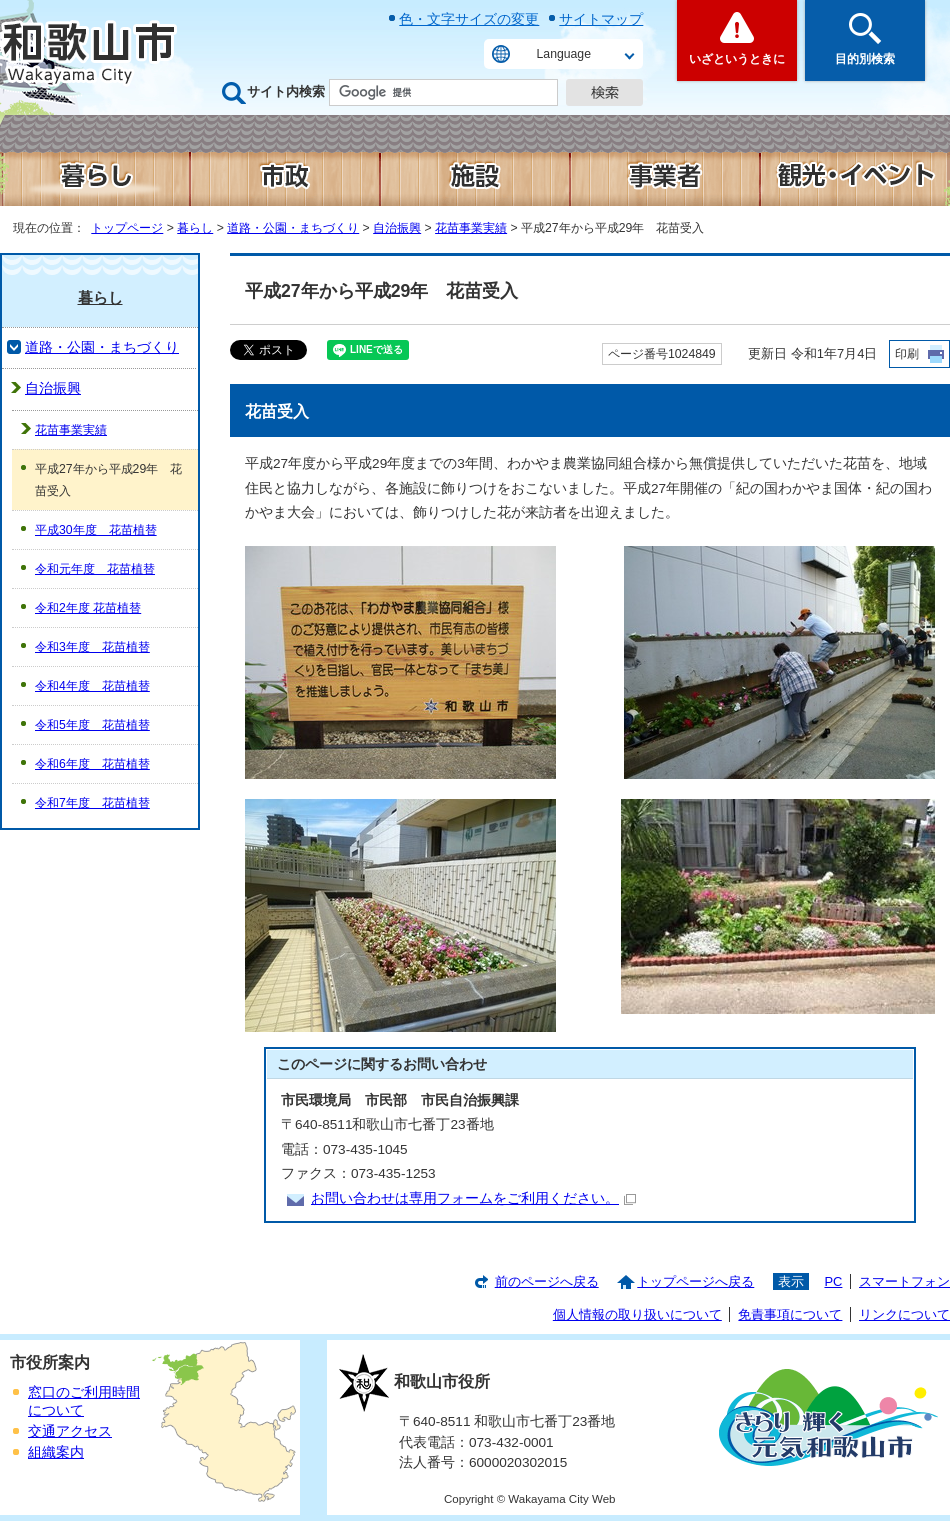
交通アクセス (70, 1431)
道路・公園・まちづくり (293, 228)
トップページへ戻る (695, 1281)
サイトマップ (601, 19)
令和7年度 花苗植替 (92, 803)
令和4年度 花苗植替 (92, 686)
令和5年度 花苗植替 (92, 725)
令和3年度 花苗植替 (92, 647)
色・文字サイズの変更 (469, 19)
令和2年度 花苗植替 (88, 608)
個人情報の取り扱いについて (637, 1314)
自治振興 (397, 228)
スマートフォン (904, 1281)
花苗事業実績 (471, 228)
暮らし (195, 228)
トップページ (127, 228)
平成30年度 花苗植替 (96, 530)
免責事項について (790, 1314)
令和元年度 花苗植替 (95, 569)
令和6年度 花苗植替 (92, 764)
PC (833, 1281)
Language (564, 54)
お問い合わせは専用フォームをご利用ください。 (473, 1198)
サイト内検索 (286, 91)
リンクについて (904, 1314)
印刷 (907, 354)
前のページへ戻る (547, 1281)
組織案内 (56, 1452)
